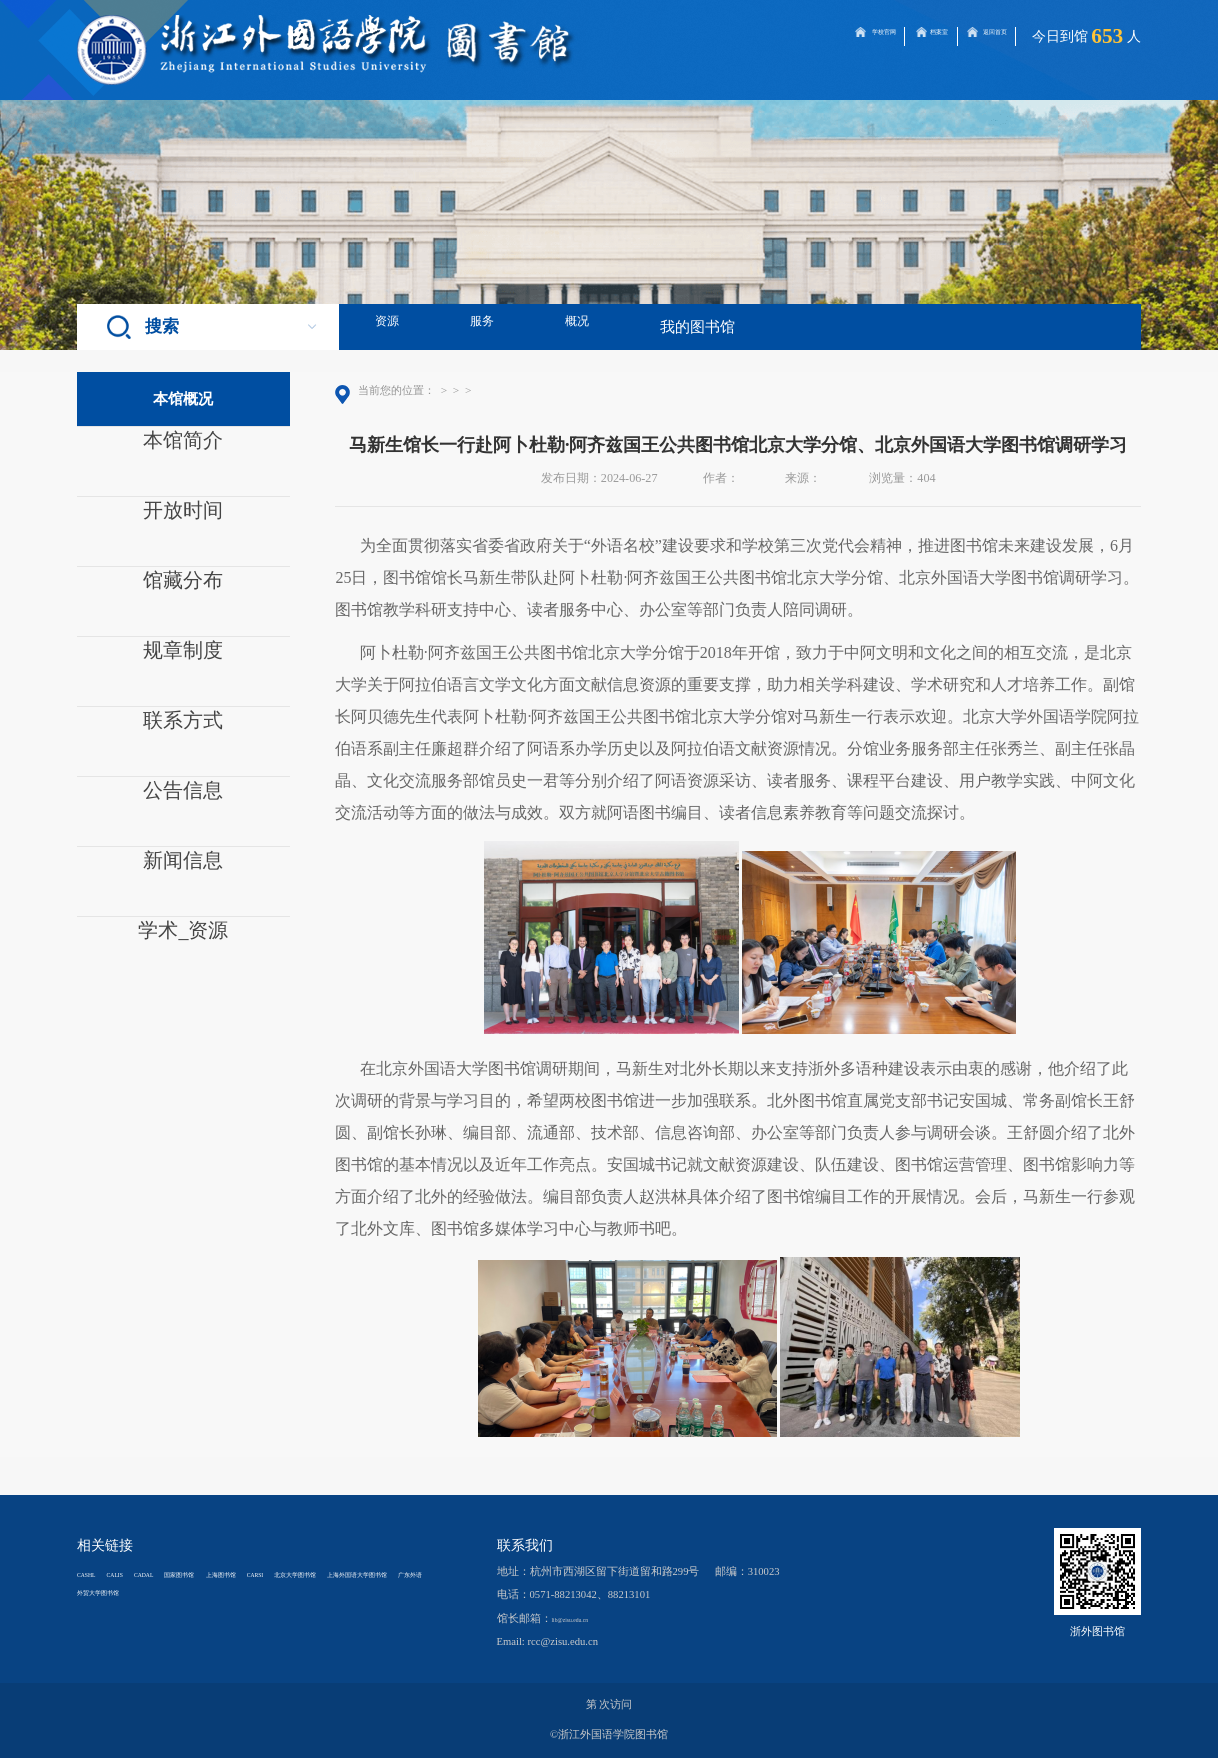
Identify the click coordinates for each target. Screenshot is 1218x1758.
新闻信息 (183, 872)
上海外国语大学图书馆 (227, 1591)
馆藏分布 (183, 592)
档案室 (868, 36)
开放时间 (183, 522)
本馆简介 (183, 452)
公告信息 (183, 802)
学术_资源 (183, 942)
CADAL (197, 1573)
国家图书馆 (261, 1573)
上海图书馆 (334, 1573)
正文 (595, 390)
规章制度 (183, 662)
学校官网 (760, 36)
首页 (449, 390)
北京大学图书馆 (115, 1591)
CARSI (395, 1573)
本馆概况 (494, 390)
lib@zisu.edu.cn (586, 1618)
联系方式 (183, 732)
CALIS (145, 1573)
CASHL (94, 1573)
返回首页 (975, 36)
